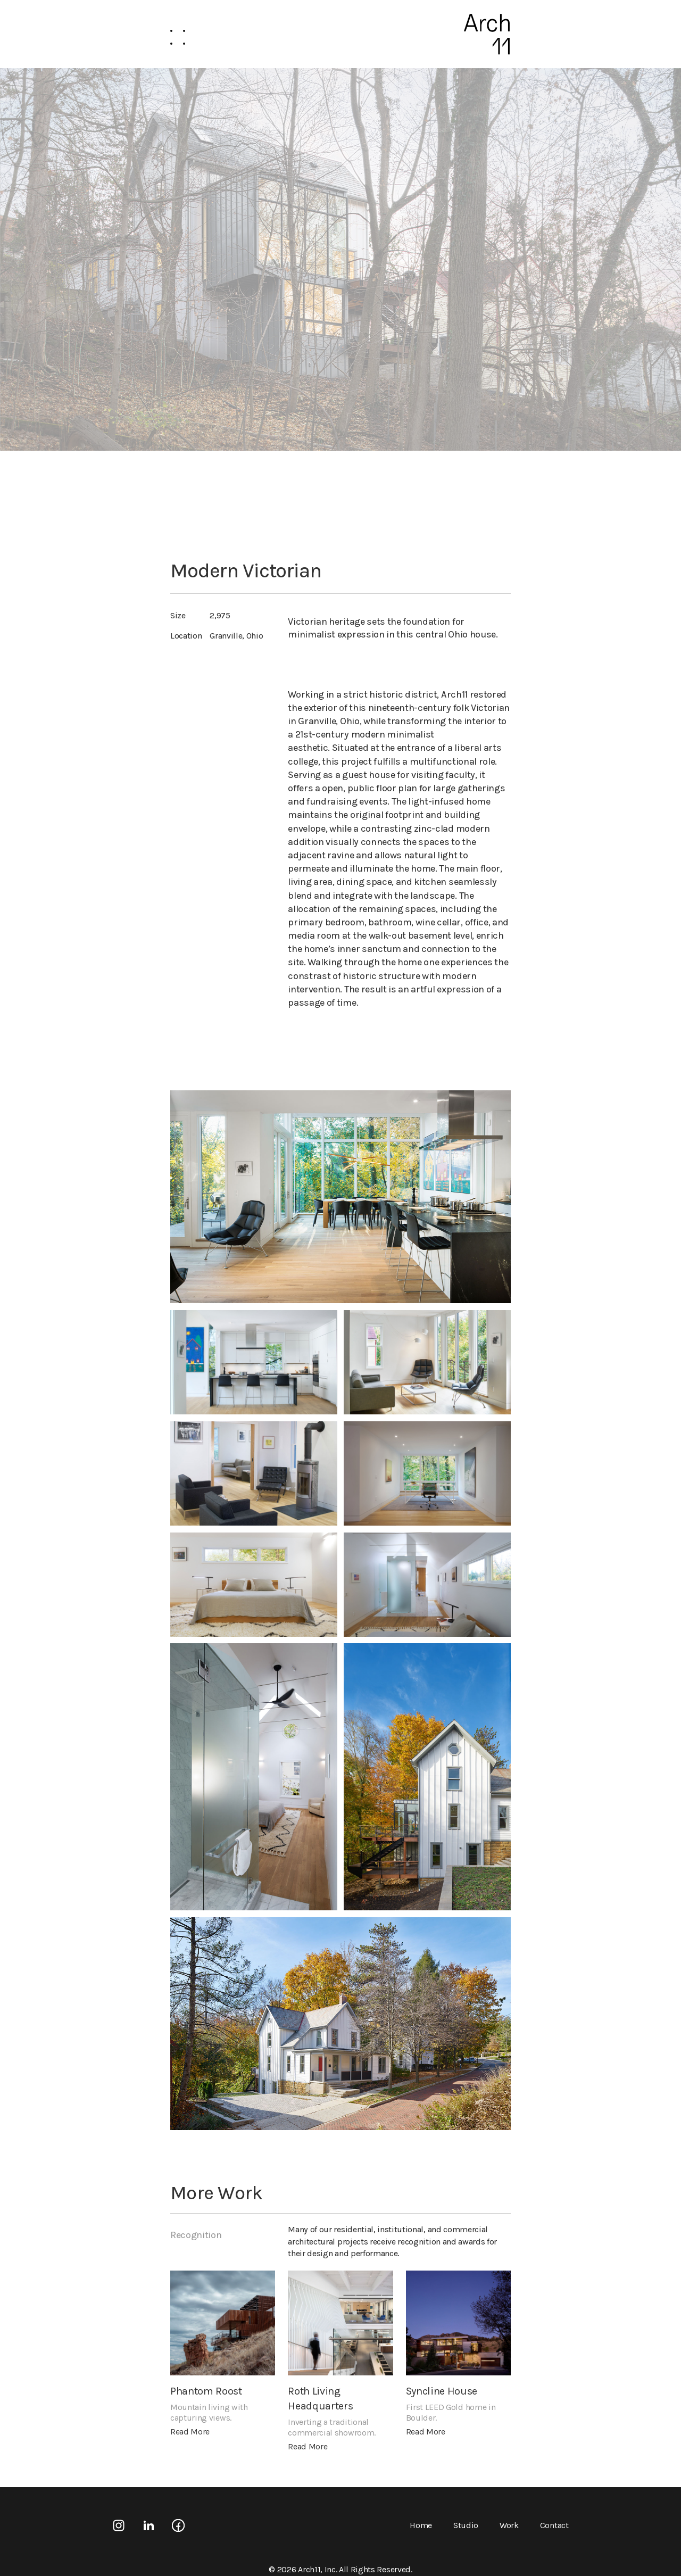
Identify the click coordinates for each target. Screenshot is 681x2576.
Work (509, 2525)
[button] (177, 34)
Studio (465, 2525)
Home (421, 2525)
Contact (554, 2525)
